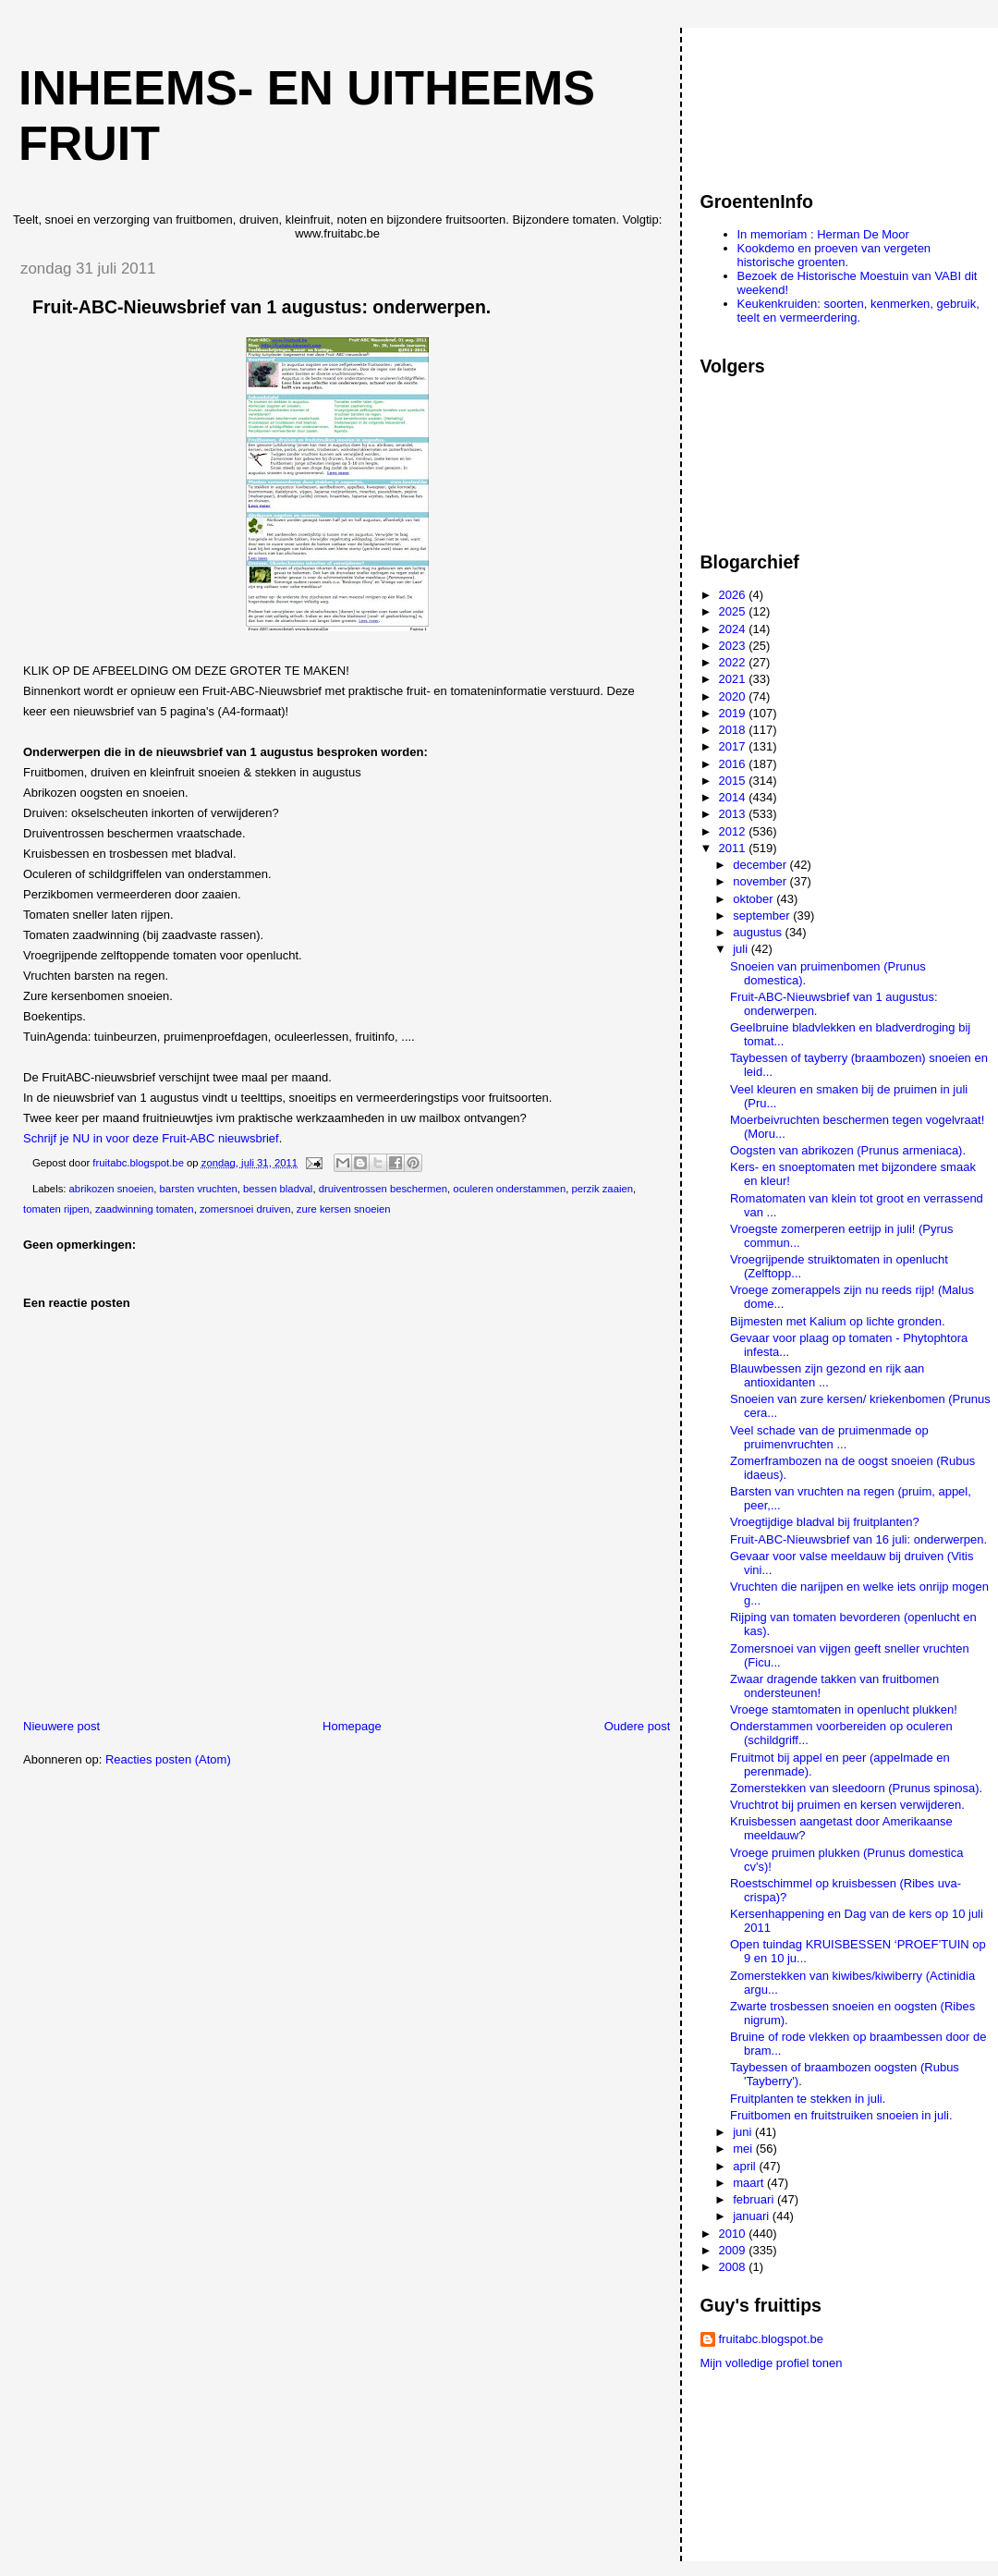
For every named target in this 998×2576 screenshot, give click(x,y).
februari (755, 2199)
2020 (734, 696)
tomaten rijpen (56, 1209)
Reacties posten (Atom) (168, 1759)
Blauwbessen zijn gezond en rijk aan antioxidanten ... (827, 1375)
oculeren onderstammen (509, 1188)
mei (744, 2148)
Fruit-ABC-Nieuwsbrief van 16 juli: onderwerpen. (858, 1539)
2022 (734, 662)
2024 (734, 629)
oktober (754, 899)
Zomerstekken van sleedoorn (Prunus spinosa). (856, 1788)
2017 (734, 746)
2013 (734, 814)
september (763, 915)
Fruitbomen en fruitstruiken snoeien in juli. (841, 2115)
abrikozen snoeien (111, 1188)
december (761, 865)
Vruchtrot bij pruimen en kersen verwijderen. (847, 1805)
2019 (734, 713)
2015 (734, 780)
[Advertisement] (783, 100)
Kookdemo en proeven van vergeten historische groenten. (834, 255)
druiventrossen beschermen (383, 1188)
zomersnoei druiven (245, 1209)
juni (744, 2132)
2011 (734, 848)
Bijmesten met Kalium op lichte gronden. (837, 1321)
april (746, 2166)
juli (742, 949)
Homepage (352, 1726)
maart (750, 2183)
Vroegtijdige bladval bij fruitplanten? (824, 1522)
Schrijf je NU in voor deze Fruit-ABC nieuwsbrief (151, 1138)
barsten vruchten (198, 1188)
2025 (734, 611)
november (761, 881)
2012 (734, 831)
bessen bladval (277, 1188)
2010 (734, 2233)
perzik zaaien (602, 1188)
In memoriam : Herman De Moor (823, 234)
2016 (734, 764)
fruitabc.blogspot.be (771, 2339)
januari (753, 2216)
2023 (734, 646)
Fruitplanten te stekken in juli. (807, 2099)
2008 (734, 2267)
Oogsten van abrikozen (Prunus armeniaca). (848, 1150)
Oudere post (637, 1726)
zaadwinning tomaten (144, 1209)
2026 (734, 595)
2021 (734, 679)
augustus (759, 932)
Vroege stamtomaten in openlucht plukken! (843, 1709)
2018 (734, 730)
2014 (734, 797)
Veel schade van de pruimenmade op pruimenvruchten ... (829, 1437)
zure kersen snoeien (344, 1209)
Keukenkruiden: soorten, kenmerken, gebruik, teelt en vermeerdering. (858, 310)
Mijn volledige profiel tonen (771, 2363)
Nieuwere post (61, 1726)
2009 (734, 2250)
